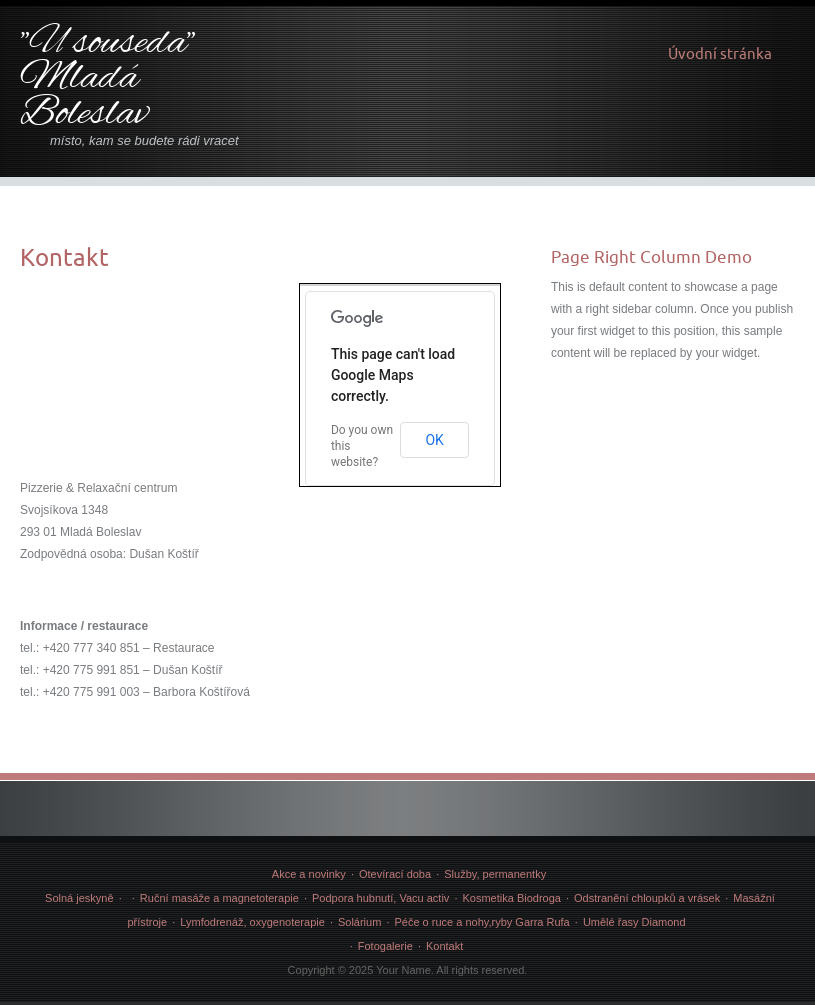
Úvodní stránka (720, 53)
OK (434, 440)
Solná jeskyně (79, 898)
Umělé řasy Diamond (634, 922)
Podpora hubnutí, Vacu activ (380, 898)
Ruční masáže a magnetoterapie (219, 898)
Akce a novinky (309, 874)
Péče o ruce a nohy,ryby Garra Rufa (481, 922)
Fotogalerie (385, 946)
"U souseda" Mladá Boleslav (107, 79)
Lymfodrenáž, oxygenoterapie (252, 922)
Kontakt (444, 946)
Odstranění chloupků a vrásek (647, 898)
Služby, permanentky (495, 874)
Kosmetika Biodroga (511, 898)
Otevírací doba (395, 874)
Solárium (359, 922)
